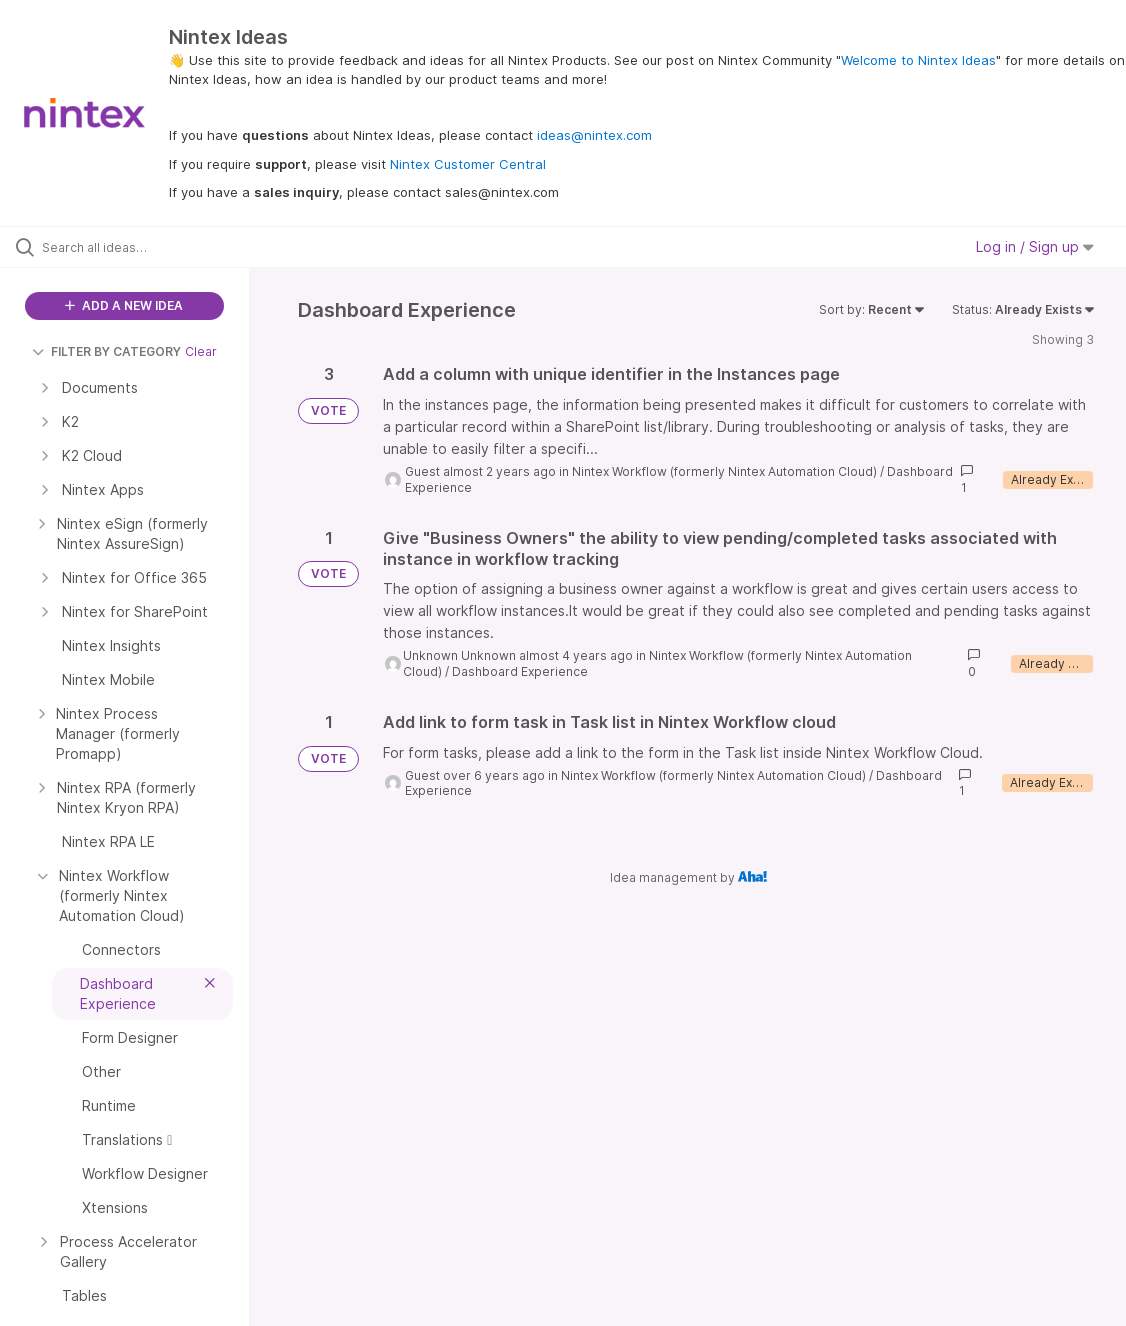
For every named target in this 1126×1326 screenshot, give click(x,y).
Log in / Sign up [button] (1035, 246)
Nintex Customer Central (468, 164)
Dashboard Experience (520, 671)
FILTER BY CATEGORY (106, 351)
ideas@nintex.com (594, 135)
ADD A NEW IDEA (124, 305)
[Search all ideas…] (137, 247)
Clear (201, 351)
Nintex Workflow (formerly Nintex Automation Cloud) (724, 471)
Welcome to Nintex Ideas (918, 60)
